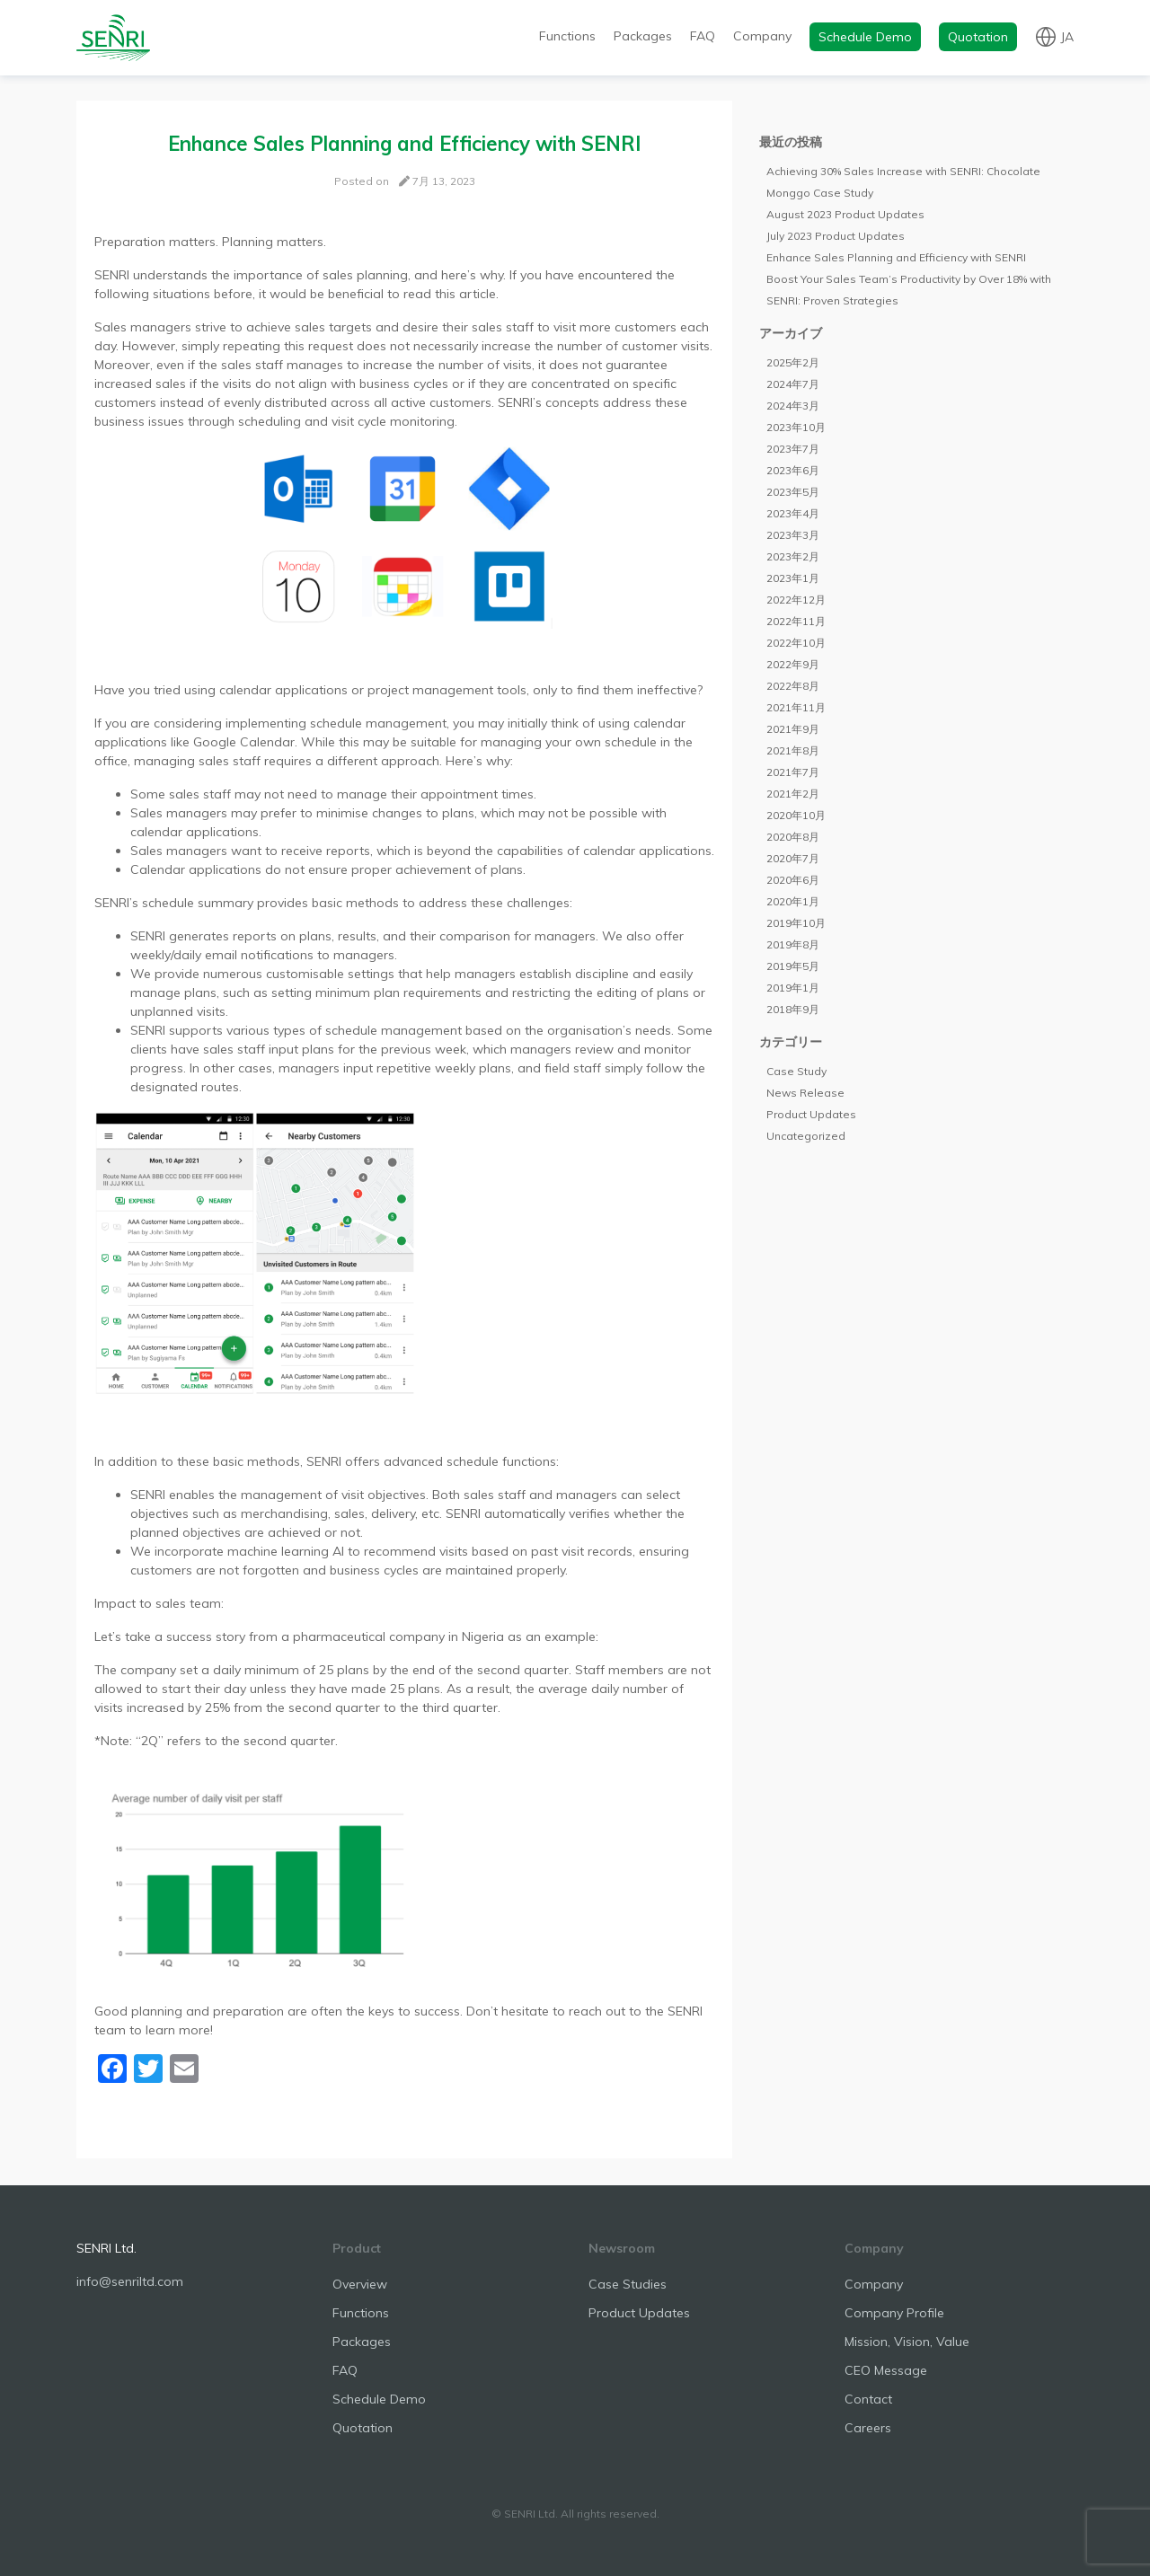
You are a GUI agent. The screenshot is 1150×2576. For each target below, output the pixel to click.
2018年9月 (792, 1009)
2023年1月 (792, 578)
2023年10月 (796, 427)
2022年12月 (796, 599)
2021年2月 (792, 793)
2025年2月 (792, 362)
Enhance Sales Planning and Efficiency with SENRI (896, 257)
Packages (643, 36)
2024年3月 (792, 405)
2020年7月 (792, 858)
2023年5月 (792, 491)
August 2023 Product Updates (845, 214)
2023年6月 (792, 470)
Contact (868, 2399)
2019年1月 (792, 987)
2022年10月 (796, 642)
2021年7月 (792, 772)
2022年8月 (792, 686)
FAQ (702, 36)
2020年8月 (792, 836)
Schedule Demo (865, 37)
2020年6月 (792, 880)
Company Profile (894, 2313)
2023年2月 (792, 556)
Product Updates (811, 1114)
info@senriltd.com (129, 2281)
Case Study (796, 1071)
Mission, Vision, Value (907, 2341)
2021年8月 (792, 750)
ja (1067, 36)
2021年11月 (796, 707)
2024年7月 (792, 384)
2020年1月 (792, 901)
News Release (805, 1092)
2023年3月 (792, 535)
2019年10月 (796, 923)
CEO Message (886, 2370)
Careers (868, 2428)
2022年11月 (796, 621)
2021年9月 (792, 729)
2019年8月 (792, 944)
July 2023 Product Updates (835, 236)
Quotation (978, 37)
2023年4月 (792, 513)
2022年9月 (792, 664)
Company (762, 36)
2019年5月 (792, 966)
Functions (567, 36)
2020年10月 (796, 815)
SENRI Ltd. (106, 2248)
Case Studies (627, 2284)
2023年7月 (792, 448)
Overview (359, 2284)
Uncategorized (805, 1135)
